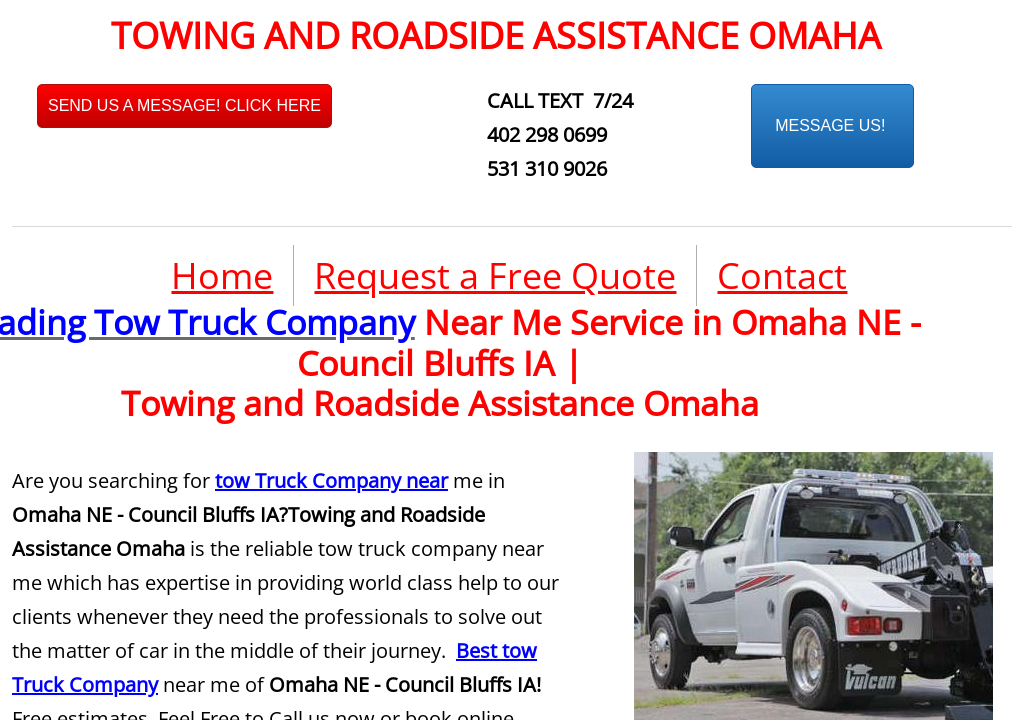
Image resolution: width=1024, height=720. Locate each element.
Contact (782, 275)
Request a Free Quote (495, 275)
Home (222, 275)
